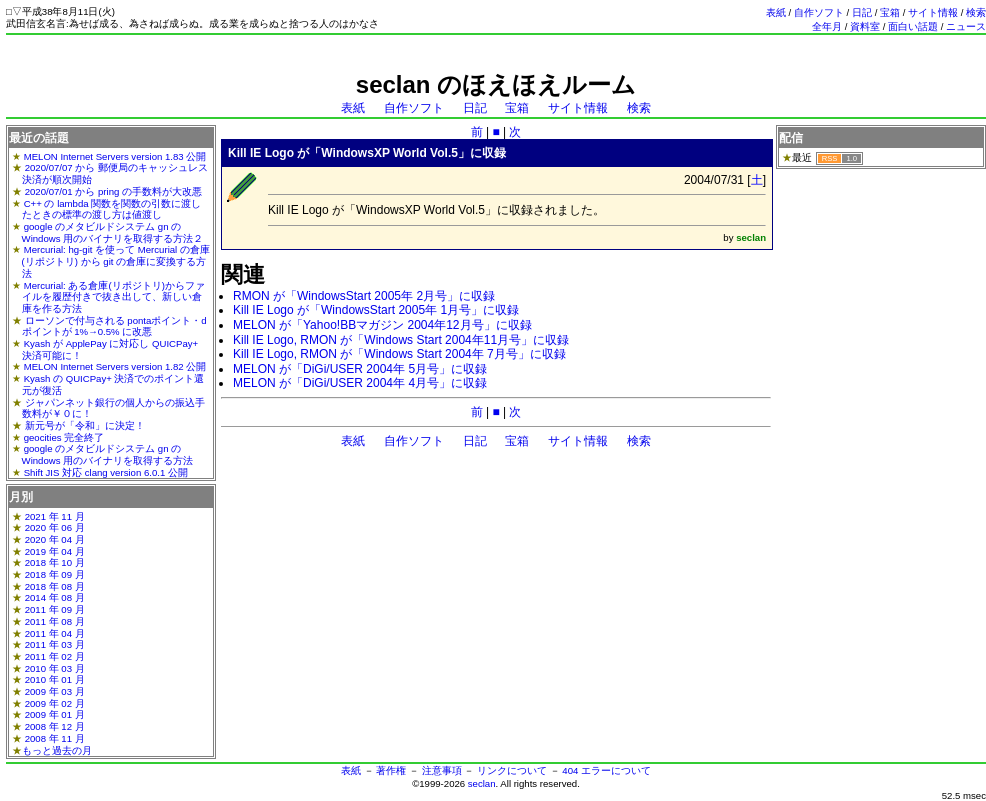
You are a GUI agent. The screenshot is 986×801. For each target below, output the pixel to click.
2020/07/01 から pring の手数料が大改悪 (113, 191)
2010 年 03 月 (55, 668)
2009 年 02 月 (55, 703)
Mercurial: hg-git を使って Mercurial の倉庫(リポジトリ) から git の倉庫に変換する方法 (116, 261)
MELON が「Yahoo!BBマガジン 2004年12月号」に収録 (382, 325)
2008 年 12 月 (55, 726)
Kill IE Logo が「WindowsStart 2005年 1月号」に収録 (376, 310)
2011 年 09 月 (55, 609)
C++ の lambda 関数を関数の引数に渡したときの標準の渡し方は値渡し (112, 209)
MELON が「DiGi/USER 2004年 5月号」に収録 (360, 369)
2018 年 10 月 (55, 562)
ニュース (966, 26)
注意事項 (442, 770)
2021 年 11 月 (55, 516)
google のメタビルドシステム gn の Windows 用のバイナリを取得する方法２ (113, 232)
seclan (482, 783)
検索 (976, 12)
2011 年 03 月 (55, 644)
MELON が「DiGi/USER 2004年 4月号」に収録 (360, 383)
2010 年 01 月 (55, 679)
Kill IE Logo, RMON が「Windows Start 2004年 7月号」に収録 (399, 354)
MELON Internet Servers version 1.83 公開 (115, 156)
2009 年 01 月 (55, 714)
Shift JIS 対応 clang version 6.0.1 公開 (106, 472)
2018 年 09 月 (55, 574)
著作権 (391, 770)
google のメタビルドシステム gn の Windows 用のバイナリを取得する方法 (108, 454)
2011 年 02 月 (55, 656)
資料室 (865, 26)
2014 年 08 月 (55, 597)
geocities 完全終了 (64, 437)
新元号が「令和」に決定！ (85, 425)
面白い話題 (913, 26)
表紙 (776, 12)
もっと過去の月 (57, 750)
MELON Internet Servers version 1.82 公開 (115, 366)
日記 (862, 12)
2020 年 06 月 (55, 527)
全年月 (827, 26)
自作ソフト (819, 12)
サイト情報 (933, 12)
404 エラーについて (606, 770)
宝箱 (890, 12)
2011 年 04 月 (55, 633)
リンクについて (512, 770)
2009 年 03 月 (55, 691)
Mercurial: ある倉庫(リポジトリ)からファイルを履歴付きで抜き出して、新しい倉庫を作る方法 (113, 297)
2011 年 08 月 (55, 621)
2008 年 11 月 (55, 738)
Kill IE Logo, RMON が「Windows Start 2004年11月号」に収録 (401, 340)
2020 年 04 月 (55, 539)
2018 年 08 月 (55, 586)
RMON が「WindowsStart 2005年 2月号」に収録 (364, 296)
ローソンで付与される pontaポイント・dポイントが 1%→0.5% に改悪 (114, 326)
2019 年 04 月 (55, 551)
